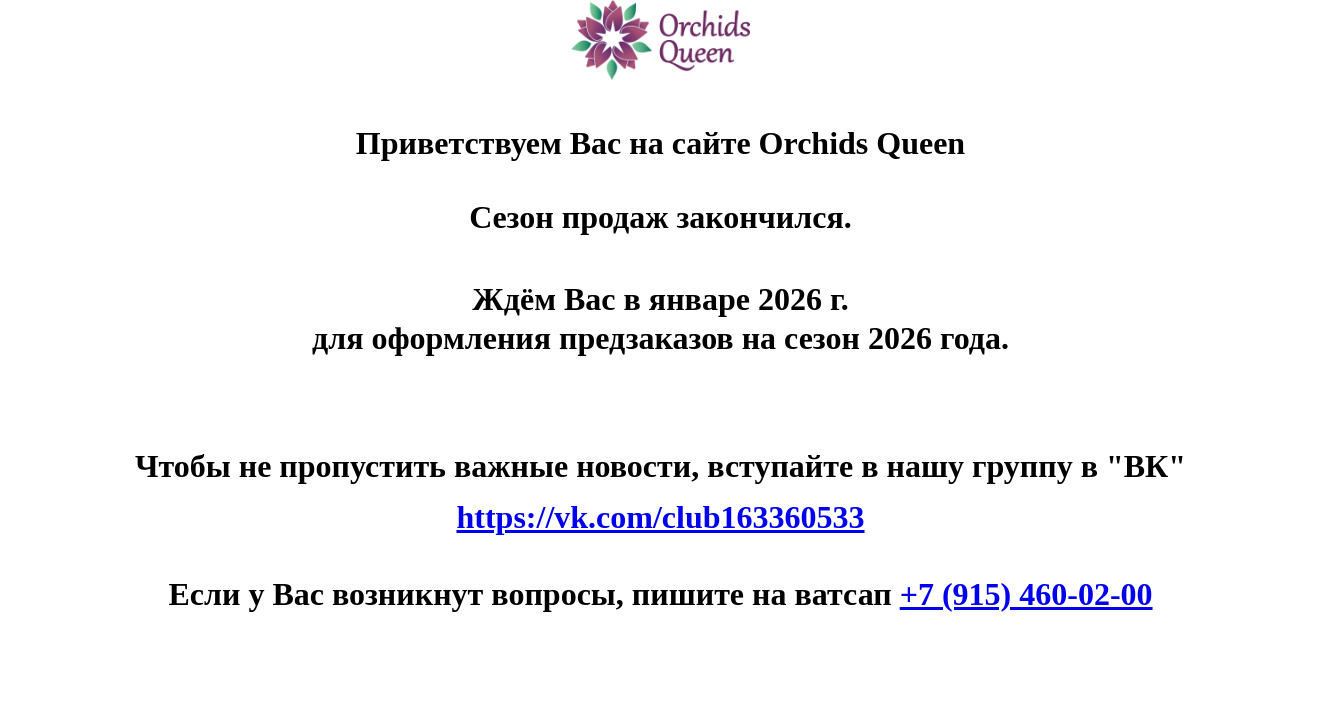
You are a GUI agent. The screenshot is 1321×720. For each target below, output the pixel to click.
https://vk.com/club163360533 (660, 517)
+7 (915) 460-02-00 (1026, 594)
